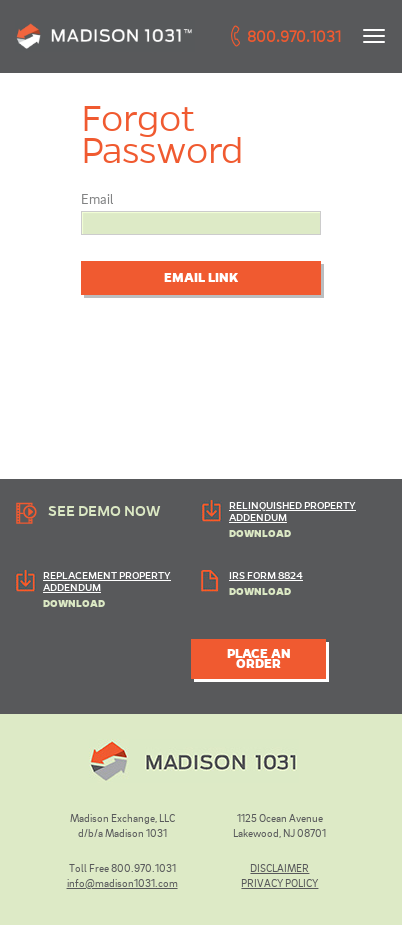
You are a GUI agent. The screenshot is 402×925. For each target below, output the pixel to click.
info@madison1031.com (122, 882)
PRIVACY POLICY (279, 882)
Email (97, 198)
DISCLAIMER (279, 867)
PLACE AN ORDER (259, 659)
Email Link (201, 278)
